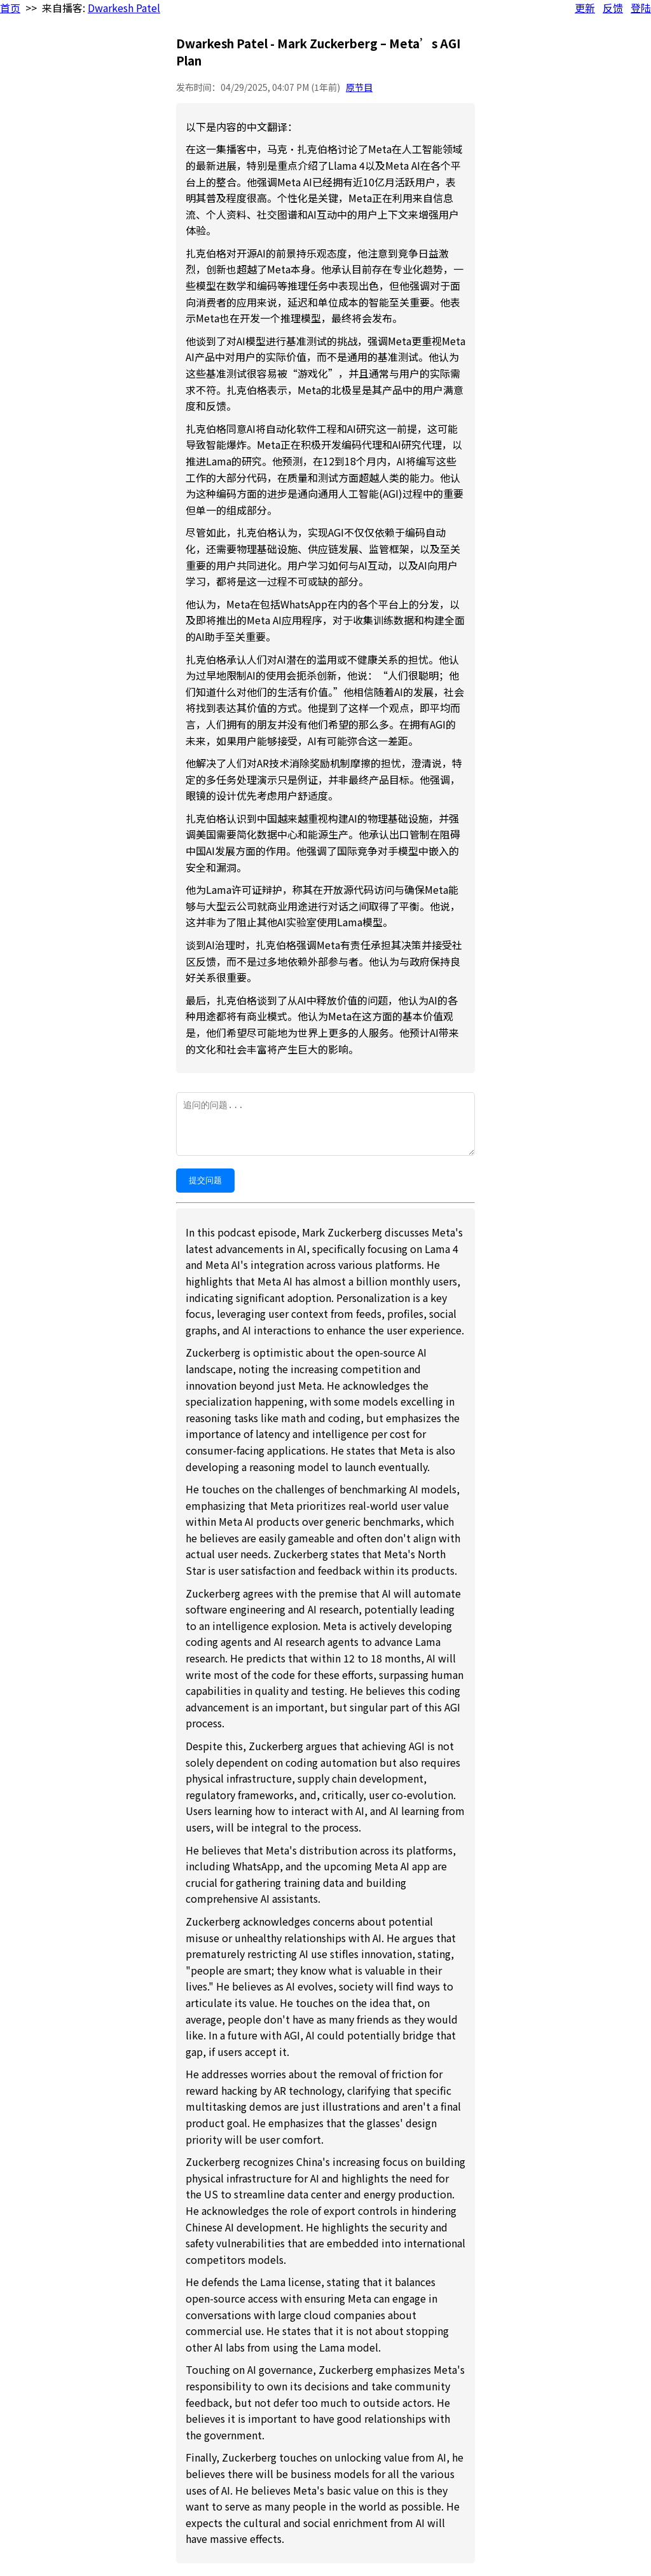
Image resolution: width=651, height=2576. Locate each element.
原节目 (359, 87)
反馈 (613, 7)
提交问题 (205, 1180)
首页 (10, 7)
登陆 (641, 7)
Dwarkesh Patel (124, 7)
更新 (585, 7)
